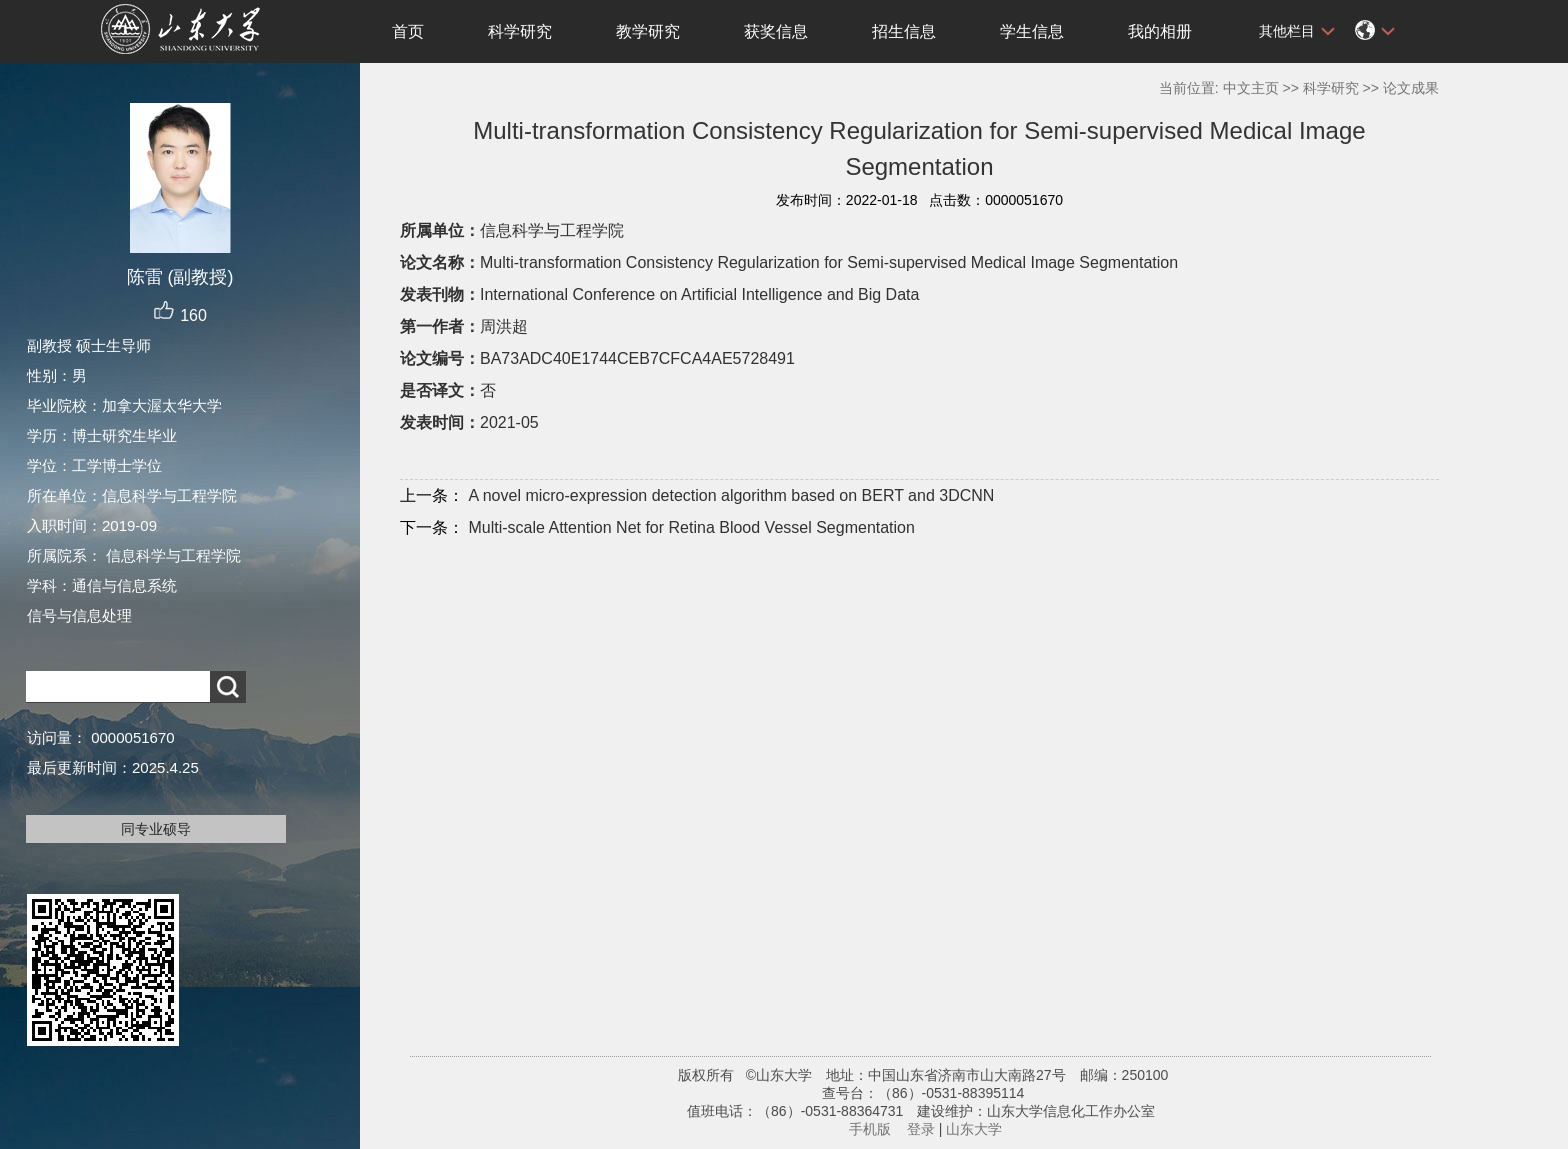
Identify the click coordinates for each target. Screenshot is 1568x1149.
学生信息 (1032, 31)
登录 (921, 1129)
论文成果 (1411, 88)
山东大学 (974, 1129)
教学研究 (648, 31)
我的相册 (1160, 31)
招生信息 (904, 31)
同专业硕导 (156, 829)
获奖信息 (776, 31)
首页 (408, 31)
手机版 (870, 1129)
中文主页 (1251, 88)
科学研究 (520, 31)
